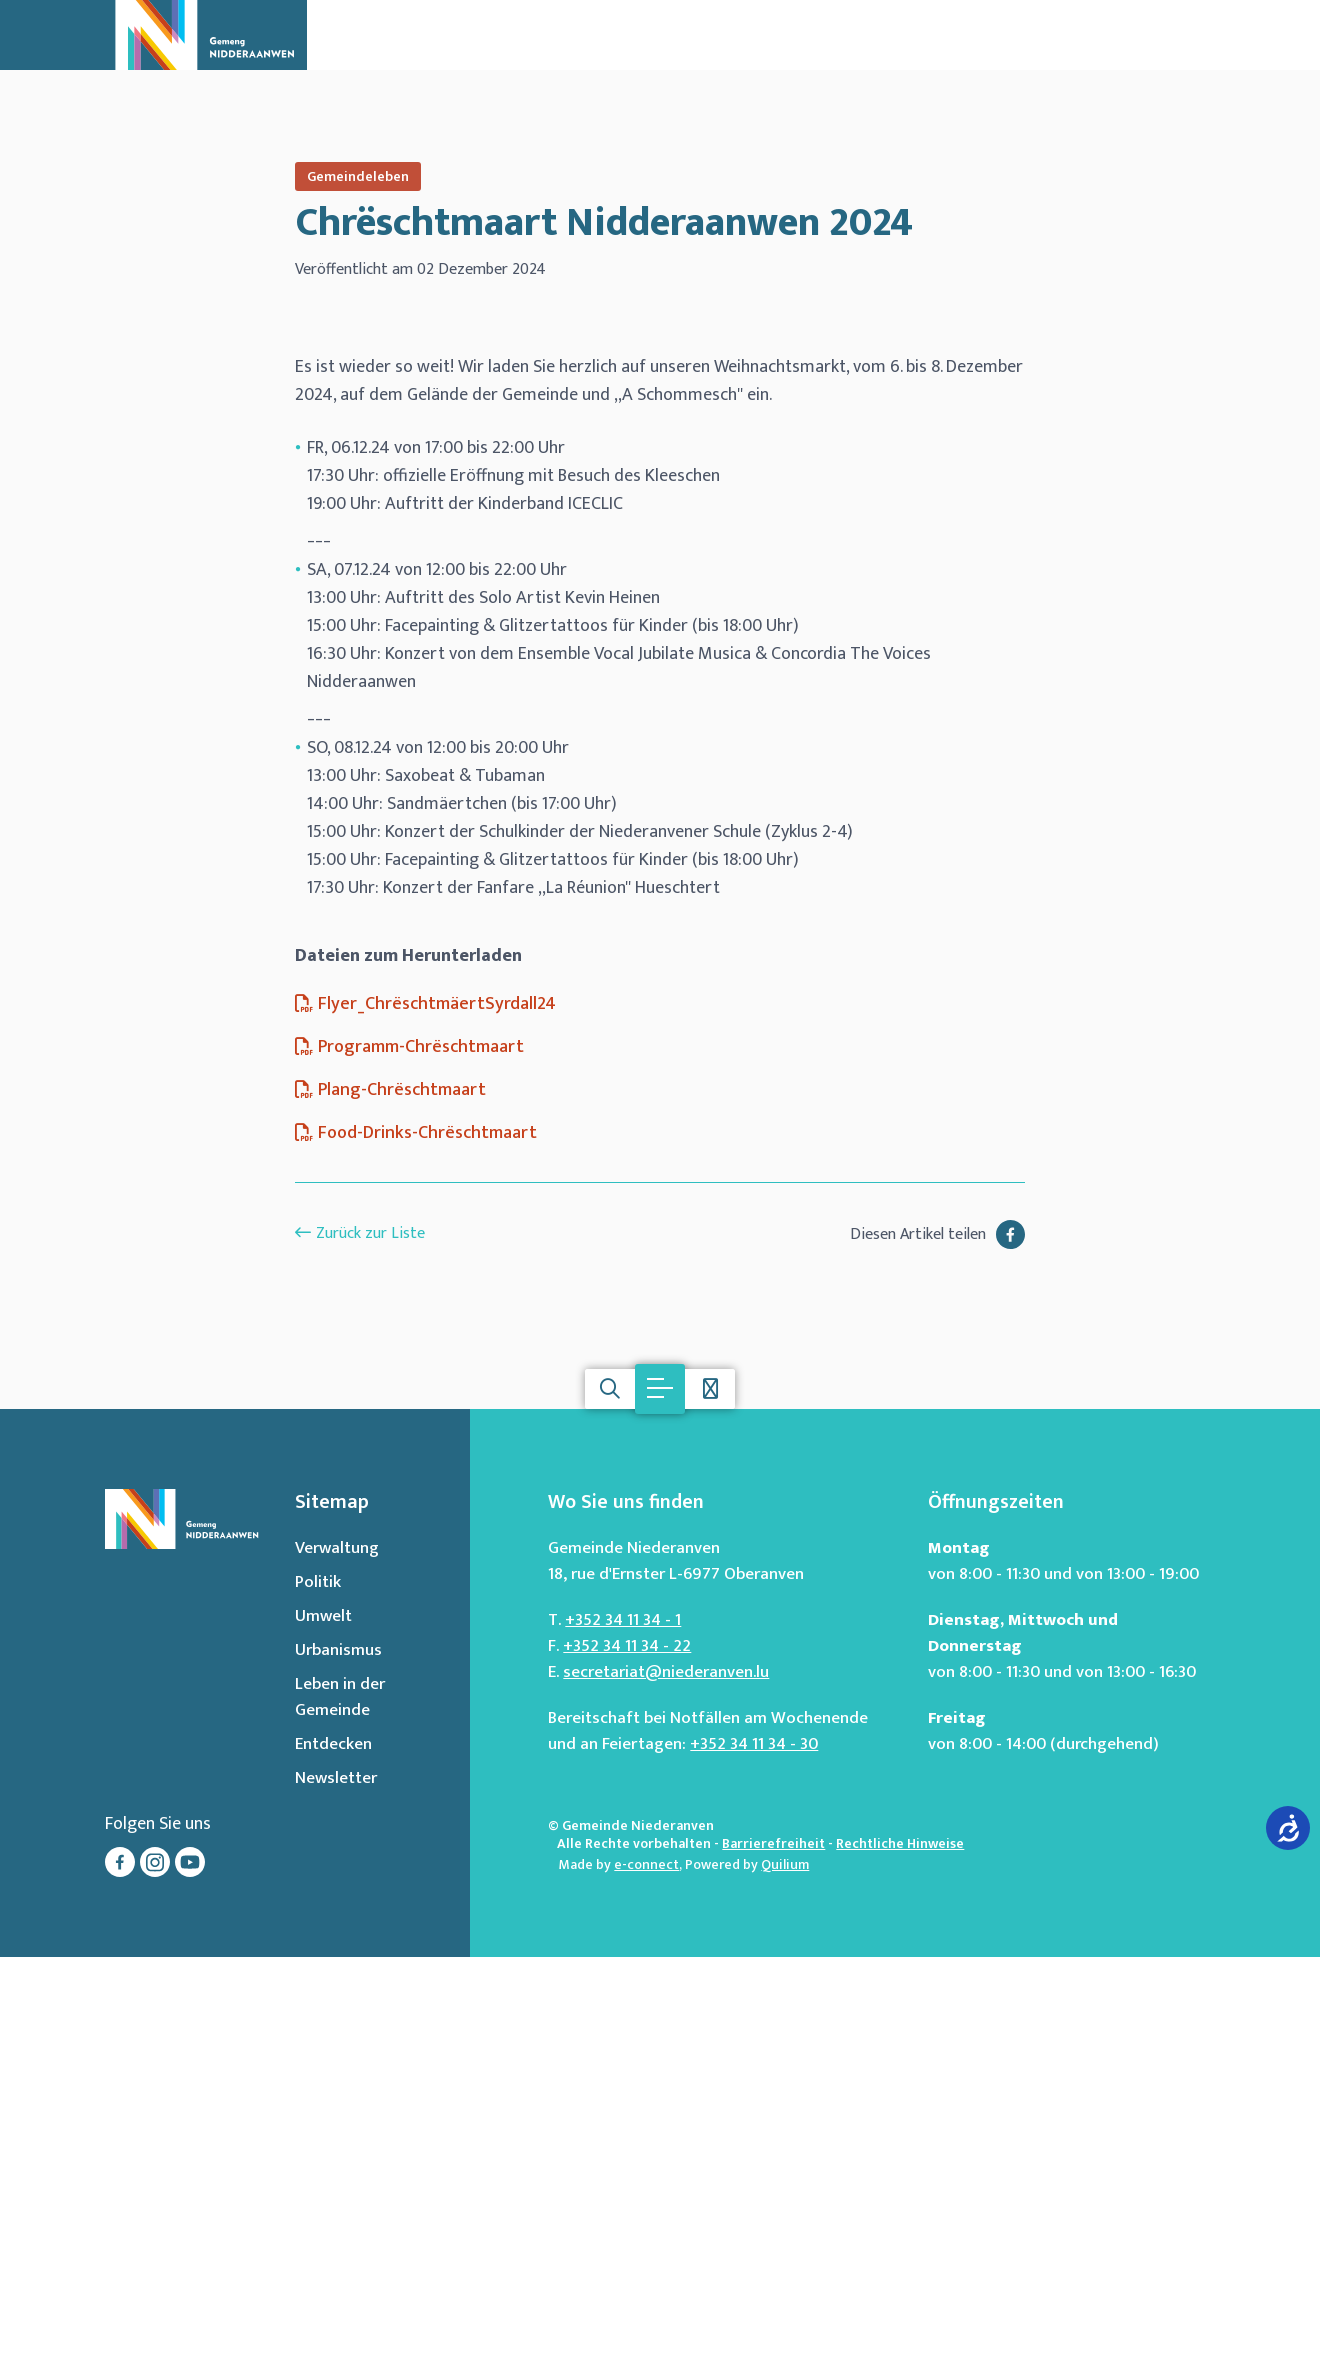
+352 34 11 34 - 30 (754, 2145)
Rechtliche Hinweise (900, 2244)
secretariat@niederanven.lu (666, 2073)
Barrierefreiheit (773, 2244)
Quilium (785, 2265)
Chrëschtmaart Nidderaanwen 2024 (604, 223)
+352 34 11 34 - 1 (623, 2021)
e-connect (646, 2265)
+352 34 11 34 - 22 (627, 2047)
